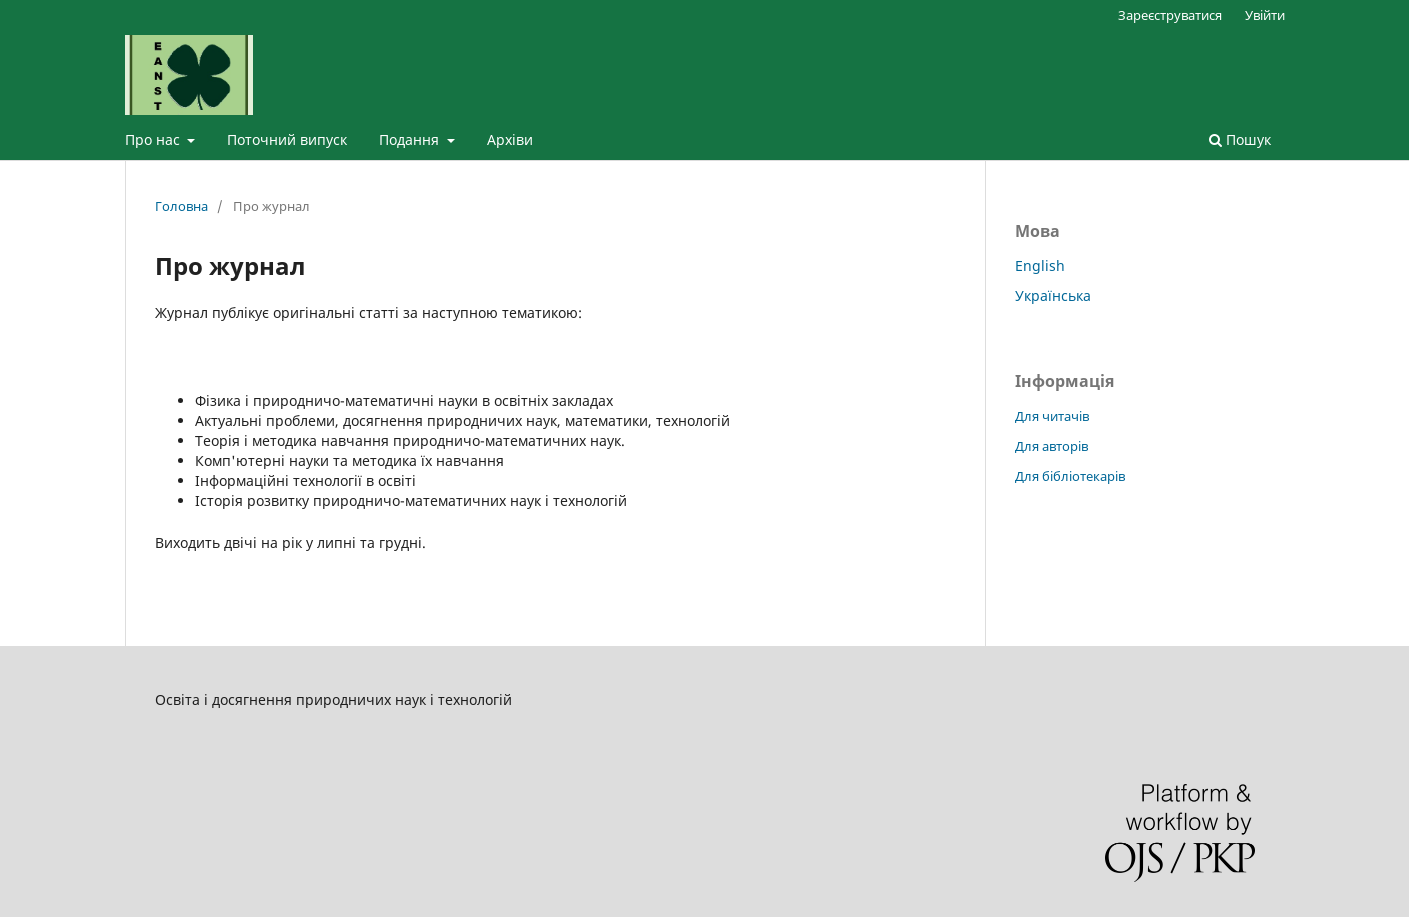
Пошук (1240, 139)
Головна (181, 206)
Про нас (154, 139)
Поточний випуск (287, 139)
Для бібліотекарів (1070, 476)
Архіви (510, 139)
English (1040, 265)
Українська (1053, 295)
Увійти (1265, 15)
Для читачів (1052, 416)
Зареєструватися (1170, 15)
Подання (411, 139)
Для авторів (1051, 446)
